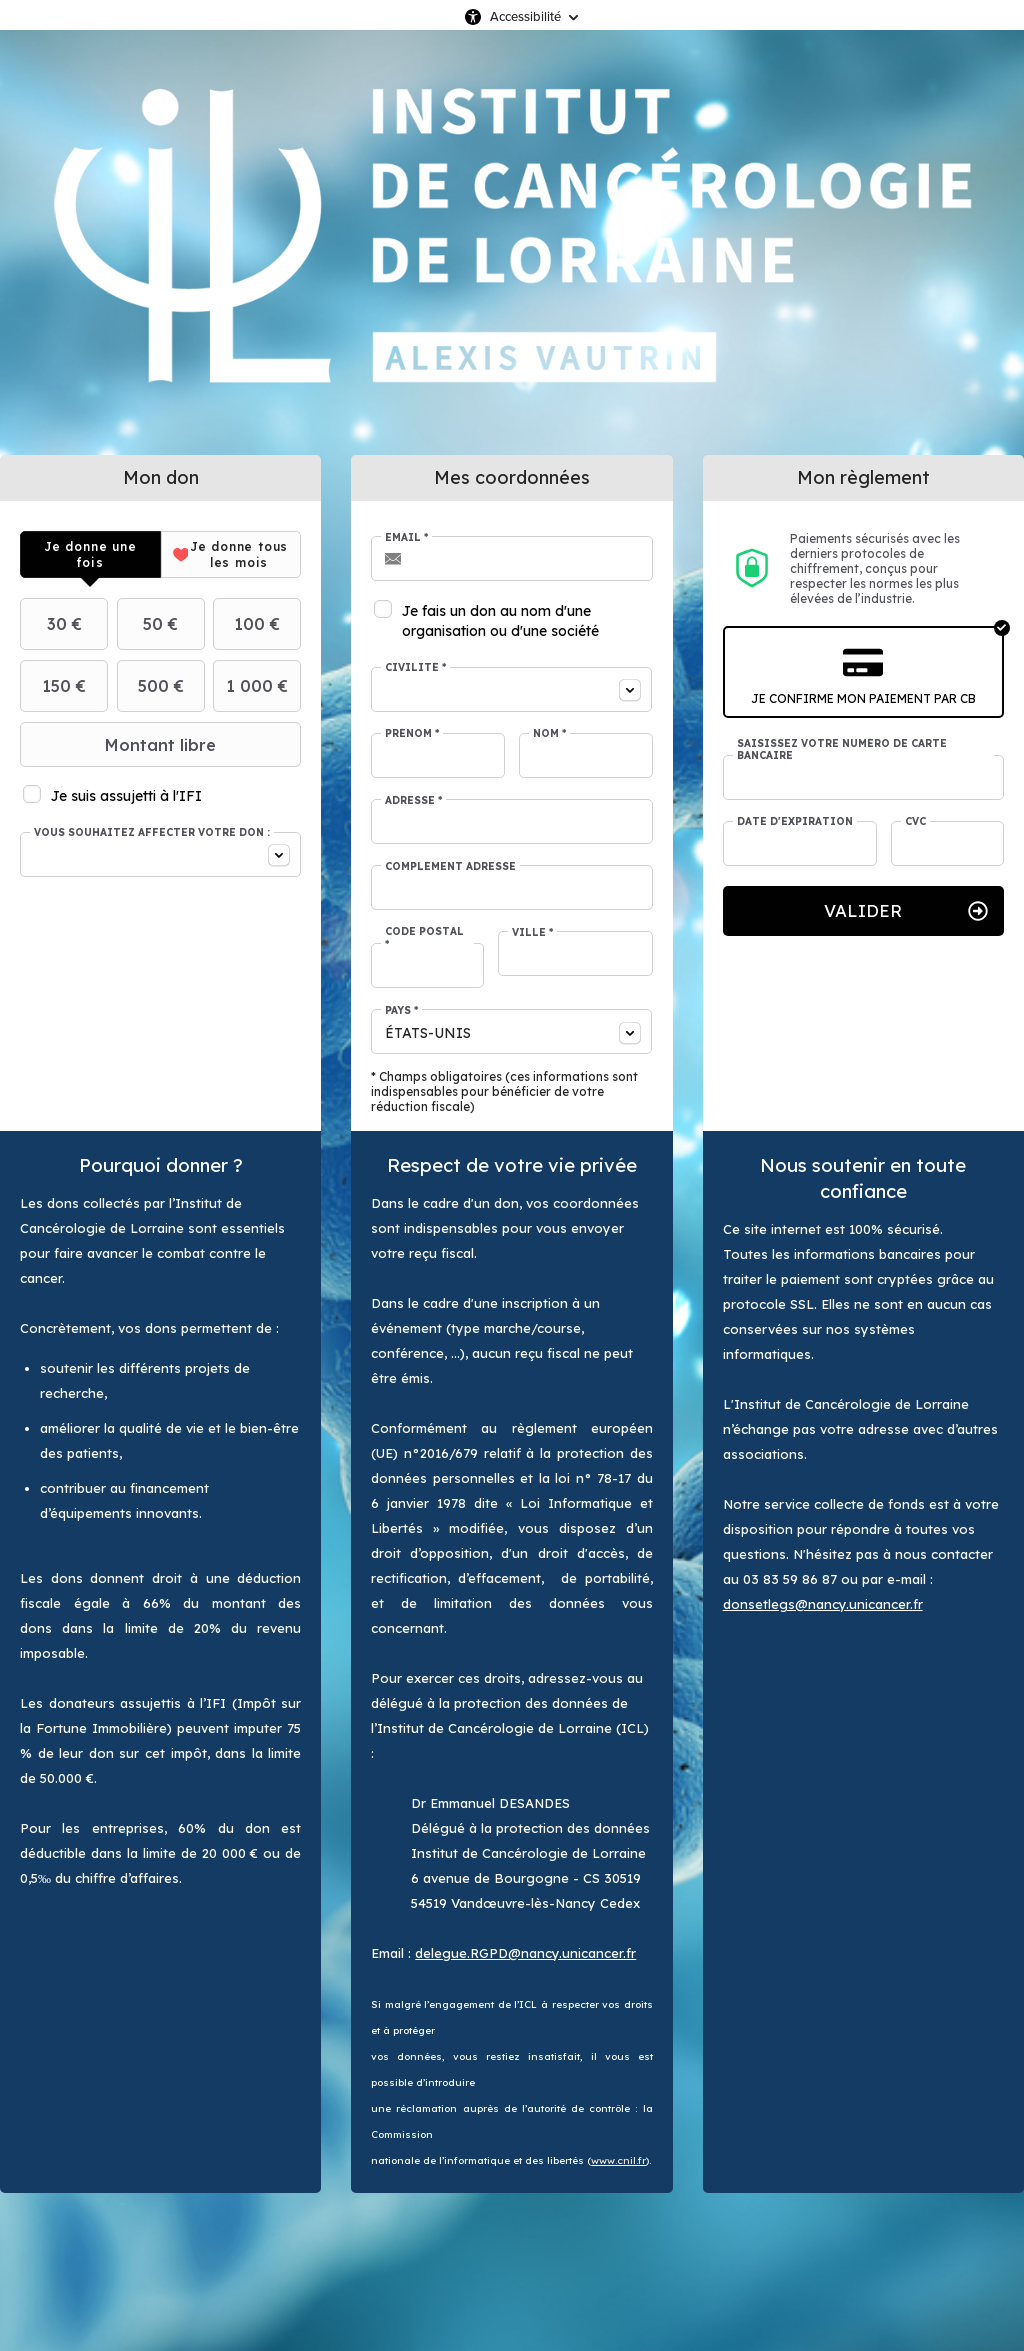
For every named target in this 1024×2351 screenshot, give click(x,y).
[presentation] (90, 554)
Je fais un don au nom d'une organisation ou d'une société (500, 621)
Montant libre (120, 745)
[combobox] (160, 854)
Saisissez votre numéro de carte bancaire (842, 750)
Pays (401, 1011)
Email (406, 538)
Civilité (415, 668)
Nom (549, 734)
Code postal (424, 938)
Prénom (412, 734)
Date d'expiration (795, 822)
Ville (532, 933)
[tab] (90, 554)
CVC (915, 822)
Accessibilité (525, 16)
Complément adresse (450, 867)
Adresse (413, 801)
